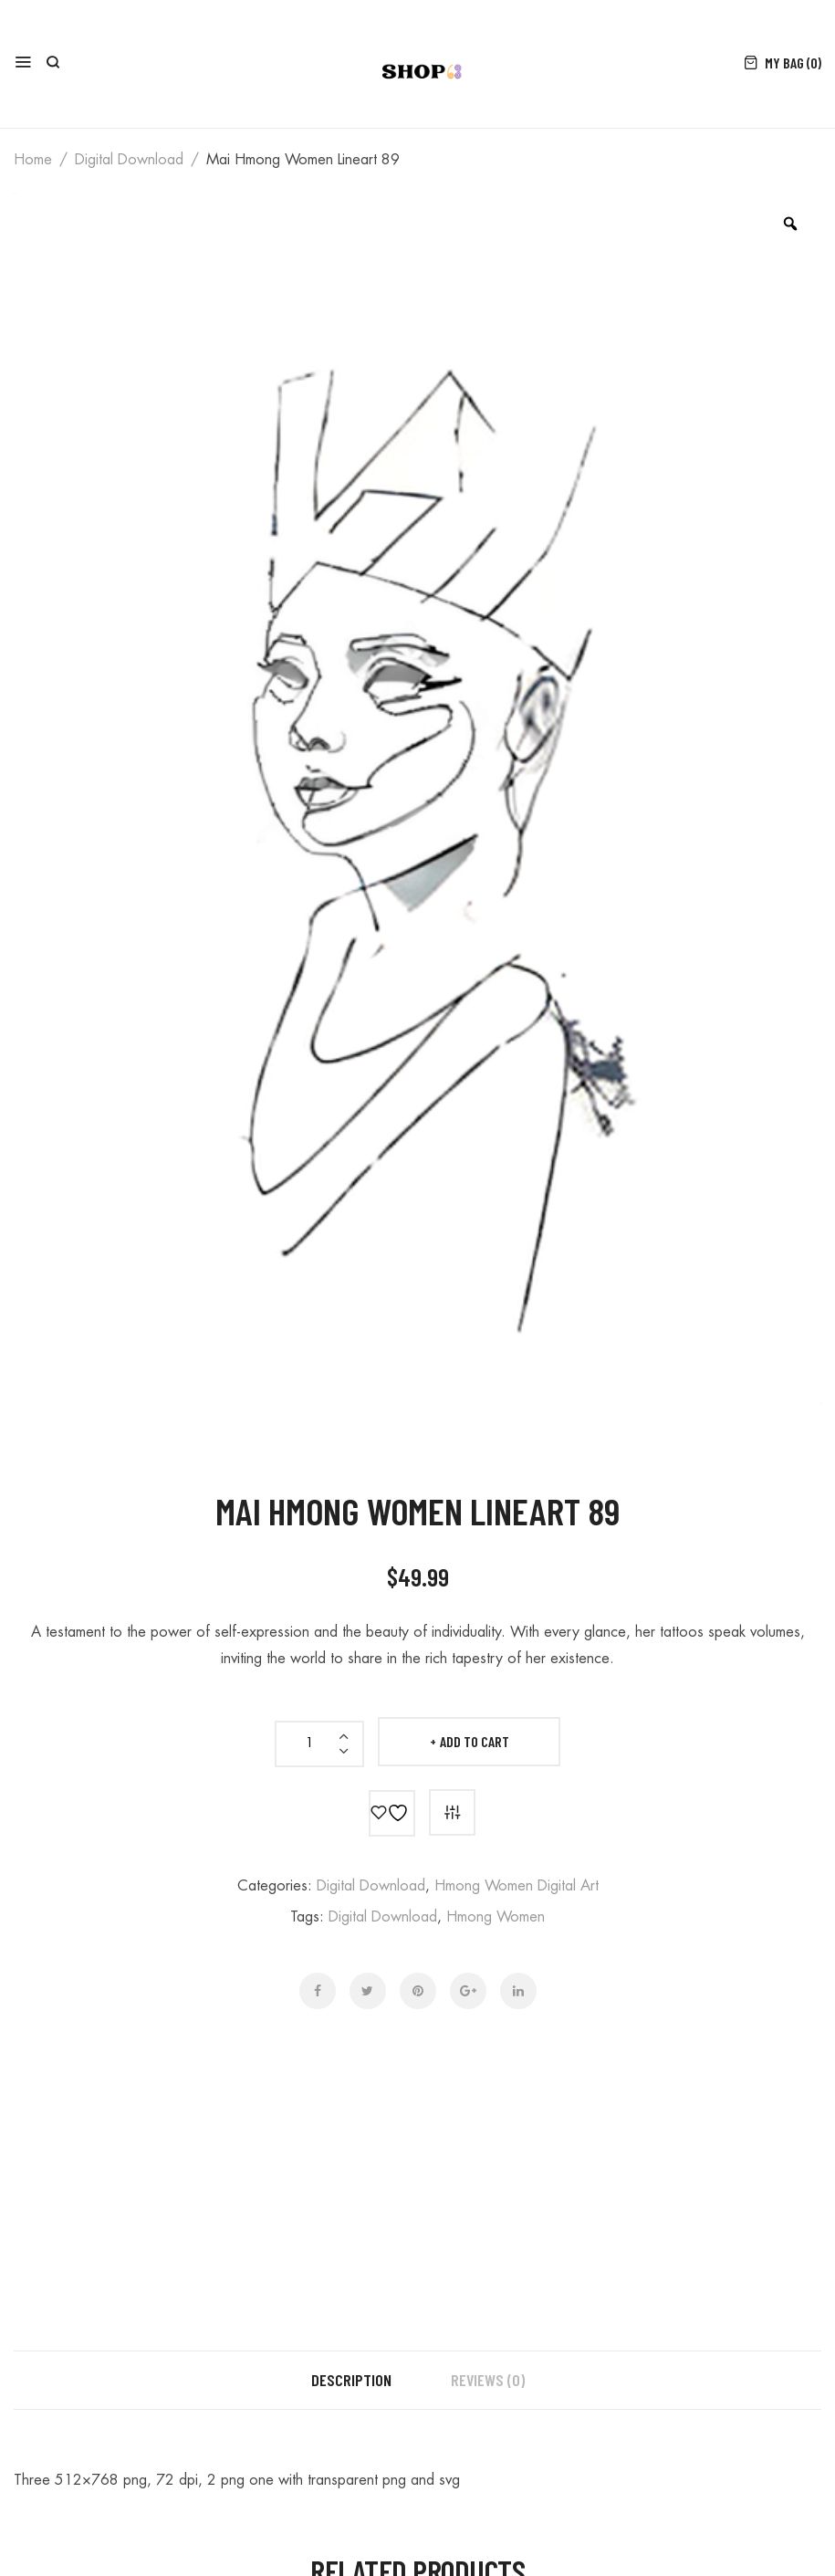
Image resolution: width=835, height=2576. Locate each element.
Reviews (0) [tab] (488, 2380)
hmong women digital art (516, 1886)
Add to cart (474, 1741)
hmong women (495, 1917)
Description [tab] (351, 2380)
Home (33, 159)
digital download (129, 159)
